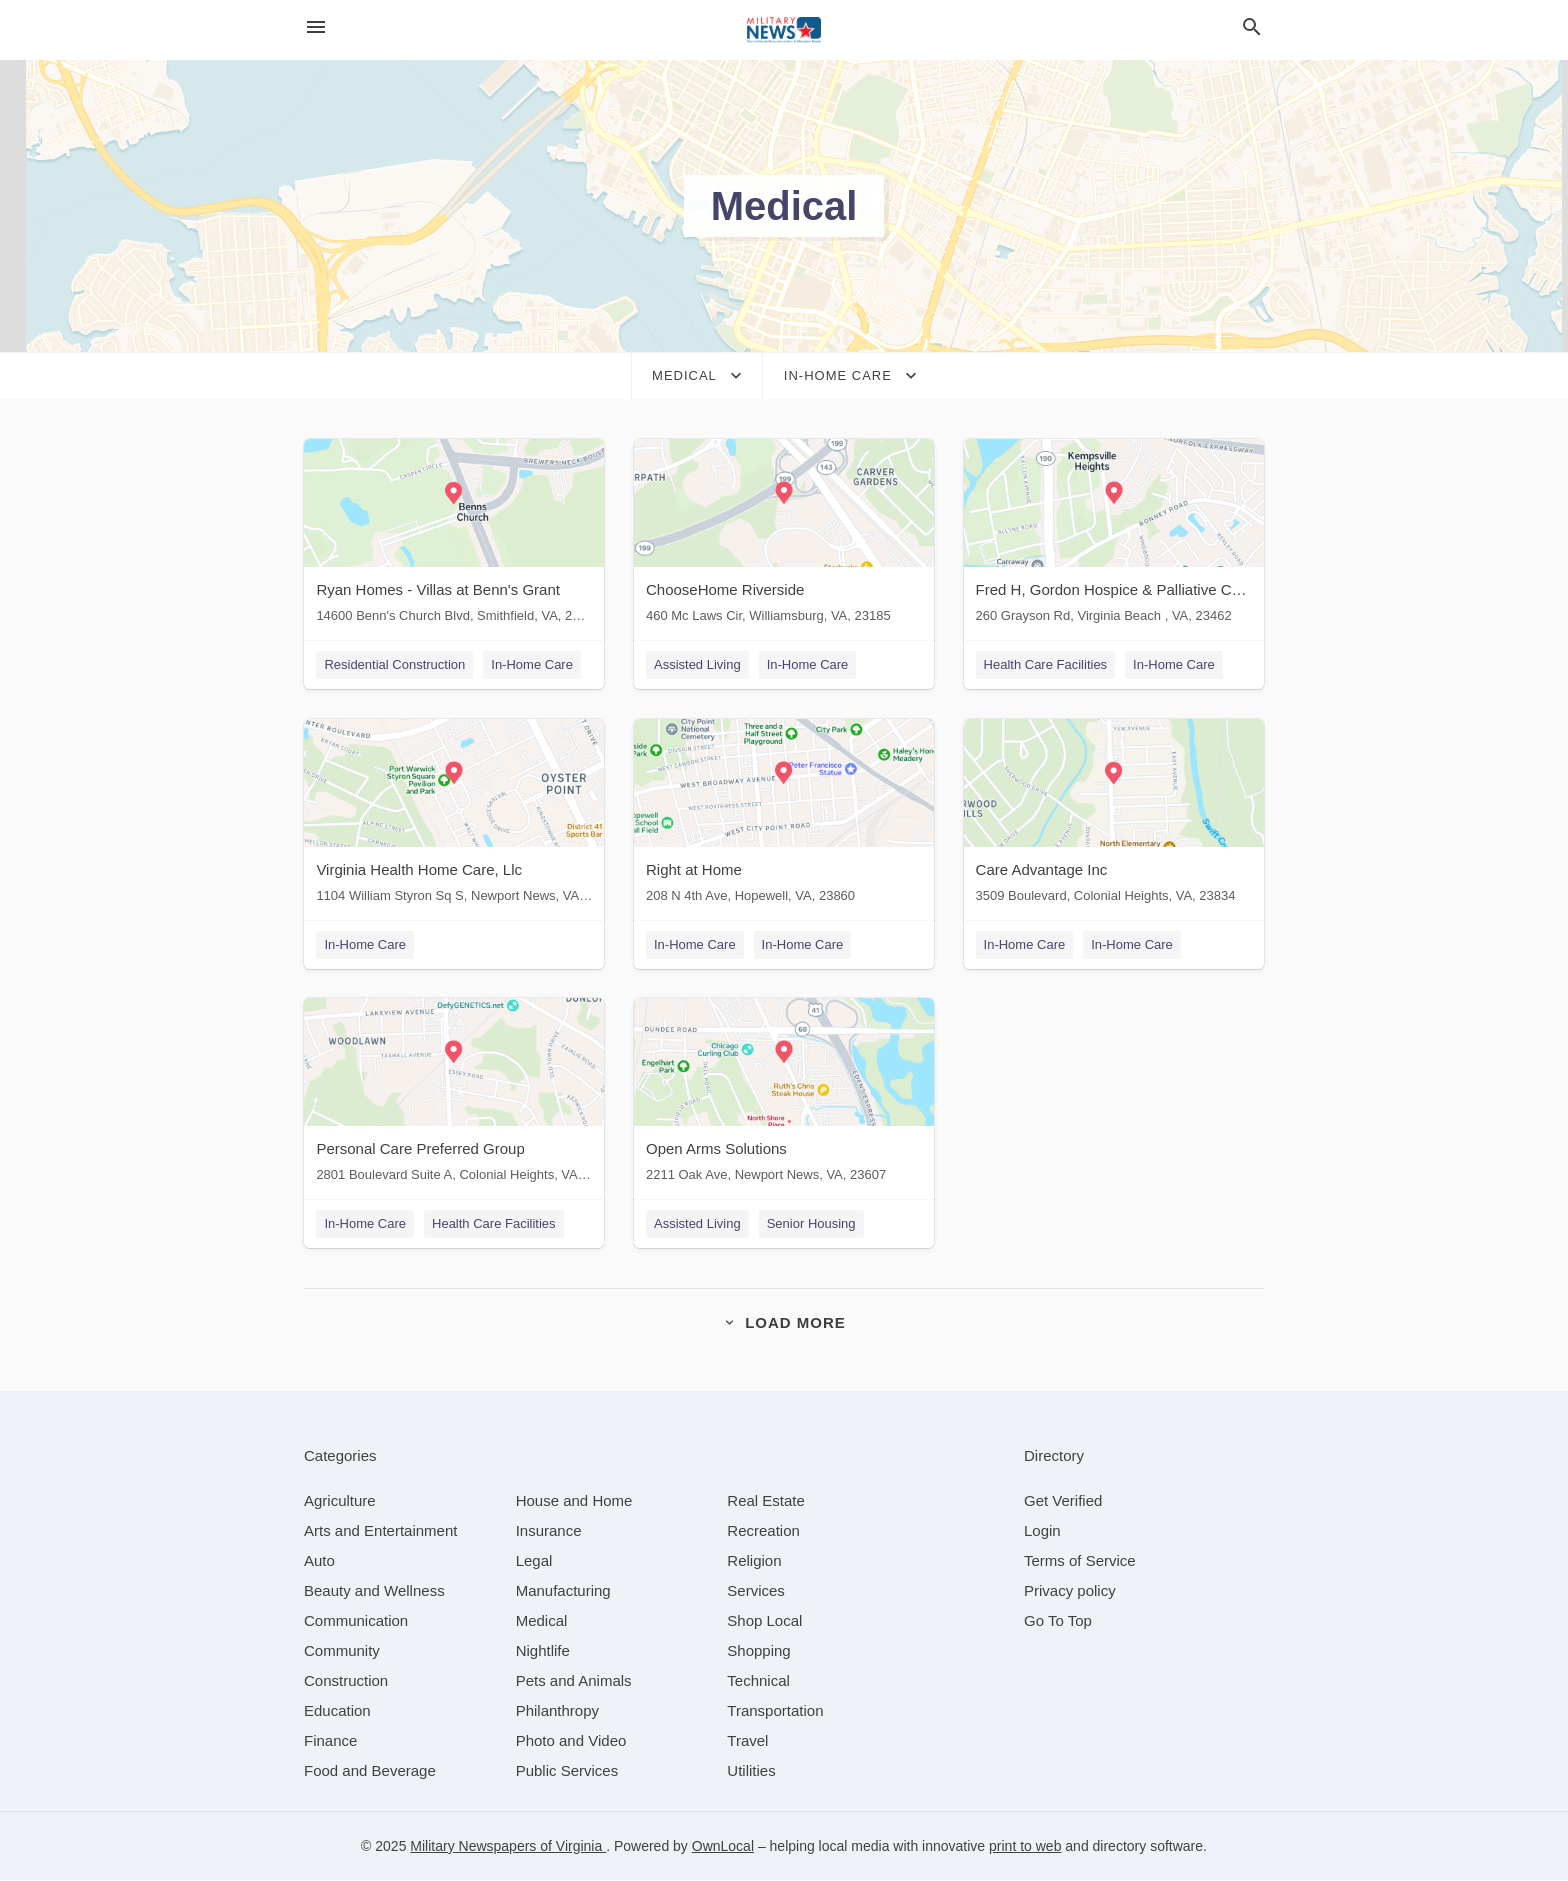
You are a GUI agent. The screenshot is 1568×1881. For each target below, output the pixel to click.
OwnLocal (723, 1847)
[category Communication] (356, 1621)
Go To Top (1058, 1621)
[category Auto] (319, 1561)
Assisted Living (697, 664)
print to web (1025, 1847)
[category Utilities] (751, 1771)
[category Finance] (330, 1741)
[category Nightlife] (543, 1651)
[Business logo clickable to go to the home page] (784, 30)
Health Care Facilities (1046, 664)
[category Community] (342, 1651)
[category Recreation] (763, 1531)
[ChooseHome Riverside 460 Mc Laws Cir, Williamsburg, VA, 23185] (784, 535)
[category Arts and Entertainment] (380, 1531)
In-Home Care (532, 664)
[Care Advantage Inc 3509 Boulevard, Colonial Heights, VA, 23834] (1114, 815)
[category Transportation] (775, 1711)
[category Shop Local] (764, 1621)
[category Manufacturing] (563, 1591)
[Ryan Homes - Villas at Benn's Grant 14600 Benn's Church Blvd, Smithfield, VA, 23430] (454, 535)
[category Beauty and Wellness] (374, 1591)
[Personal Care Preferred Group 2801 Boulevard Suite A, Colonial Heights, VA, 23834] (454, 1095)
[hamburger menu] (316, 27)
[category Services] (756, 1591)
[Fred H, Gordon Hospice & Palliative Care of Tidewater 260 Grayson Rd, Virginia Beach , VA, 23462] (1114, 535)
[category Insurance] (549, 1531)
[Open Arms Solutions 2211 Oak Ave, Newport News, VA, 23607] (784, 1095)
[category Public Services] (567, 1771)
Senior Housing (811, 1224)
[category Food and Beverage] (370, 1771)
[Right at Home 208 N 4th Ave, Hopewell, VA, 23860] (784, 815)
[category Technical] (758, 1681)
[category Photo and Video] (571, 1741)
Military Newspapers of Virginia (508, 1847)
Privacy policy (1070, 1591)
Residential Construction (394, 664)
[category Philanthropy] (557, 1711)
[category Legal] (534, 1561)
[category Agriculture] (340, 1501)
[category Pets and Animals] (574, 1681)
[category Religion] (754, 1561)
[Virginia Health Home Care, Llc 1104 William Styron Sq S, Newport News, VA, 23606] (454, 815)
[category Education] (337, 1711)
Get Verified (1063, 1501)
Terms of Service (1080, 1561)
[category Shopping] (758, 1651)
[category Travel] (747, 1741)
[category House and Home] (574, 1501)
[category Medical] (542, 1621)
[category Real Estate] (766, 1501)
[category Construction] (346, 1681)
